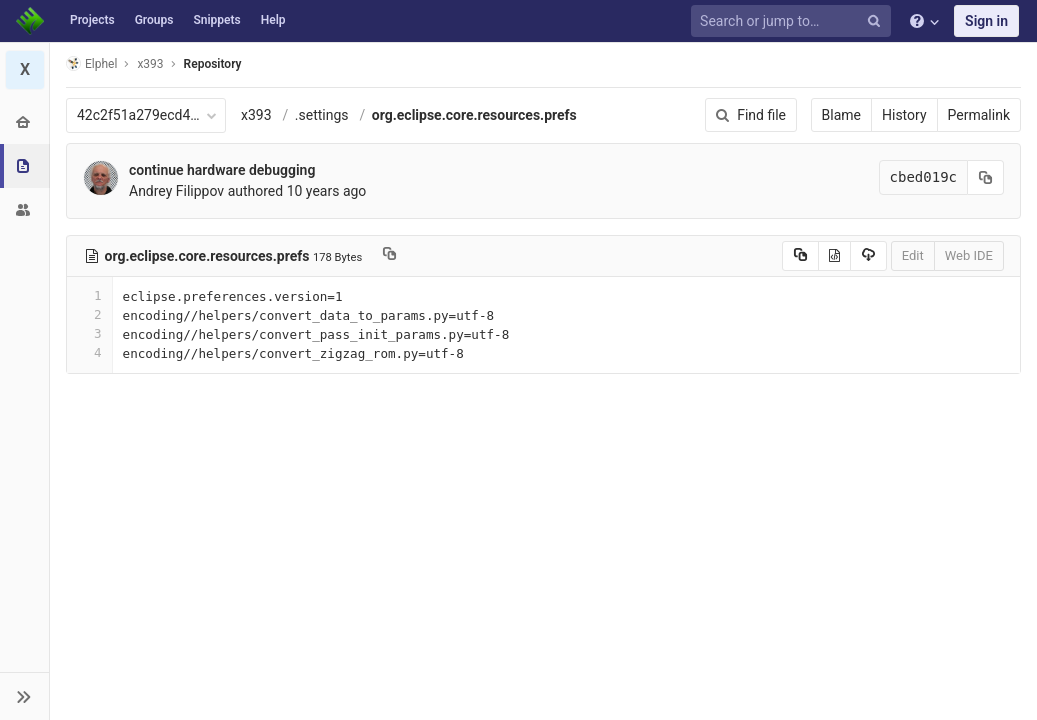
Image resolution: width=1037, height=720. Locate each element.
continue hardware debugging (222, 170)
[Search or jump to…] (794, 21)
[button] (24, 696)
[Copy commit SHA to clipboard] (986, 177)
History (904, 115)
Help (273, 20)
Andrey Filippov (176, 191)
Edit (913, 255)
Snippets (216, 20)
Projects (92, 20)
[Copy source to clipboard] (800, 256)
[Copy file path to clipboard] (389, 256)
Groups (154, 20)
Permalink (979, 115)
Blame (841, 115)
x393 (256, 115)
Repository (213, 64)
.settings (322, 115)
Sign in (986, 21)
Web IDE (969, 255)
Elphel (91, 63)
